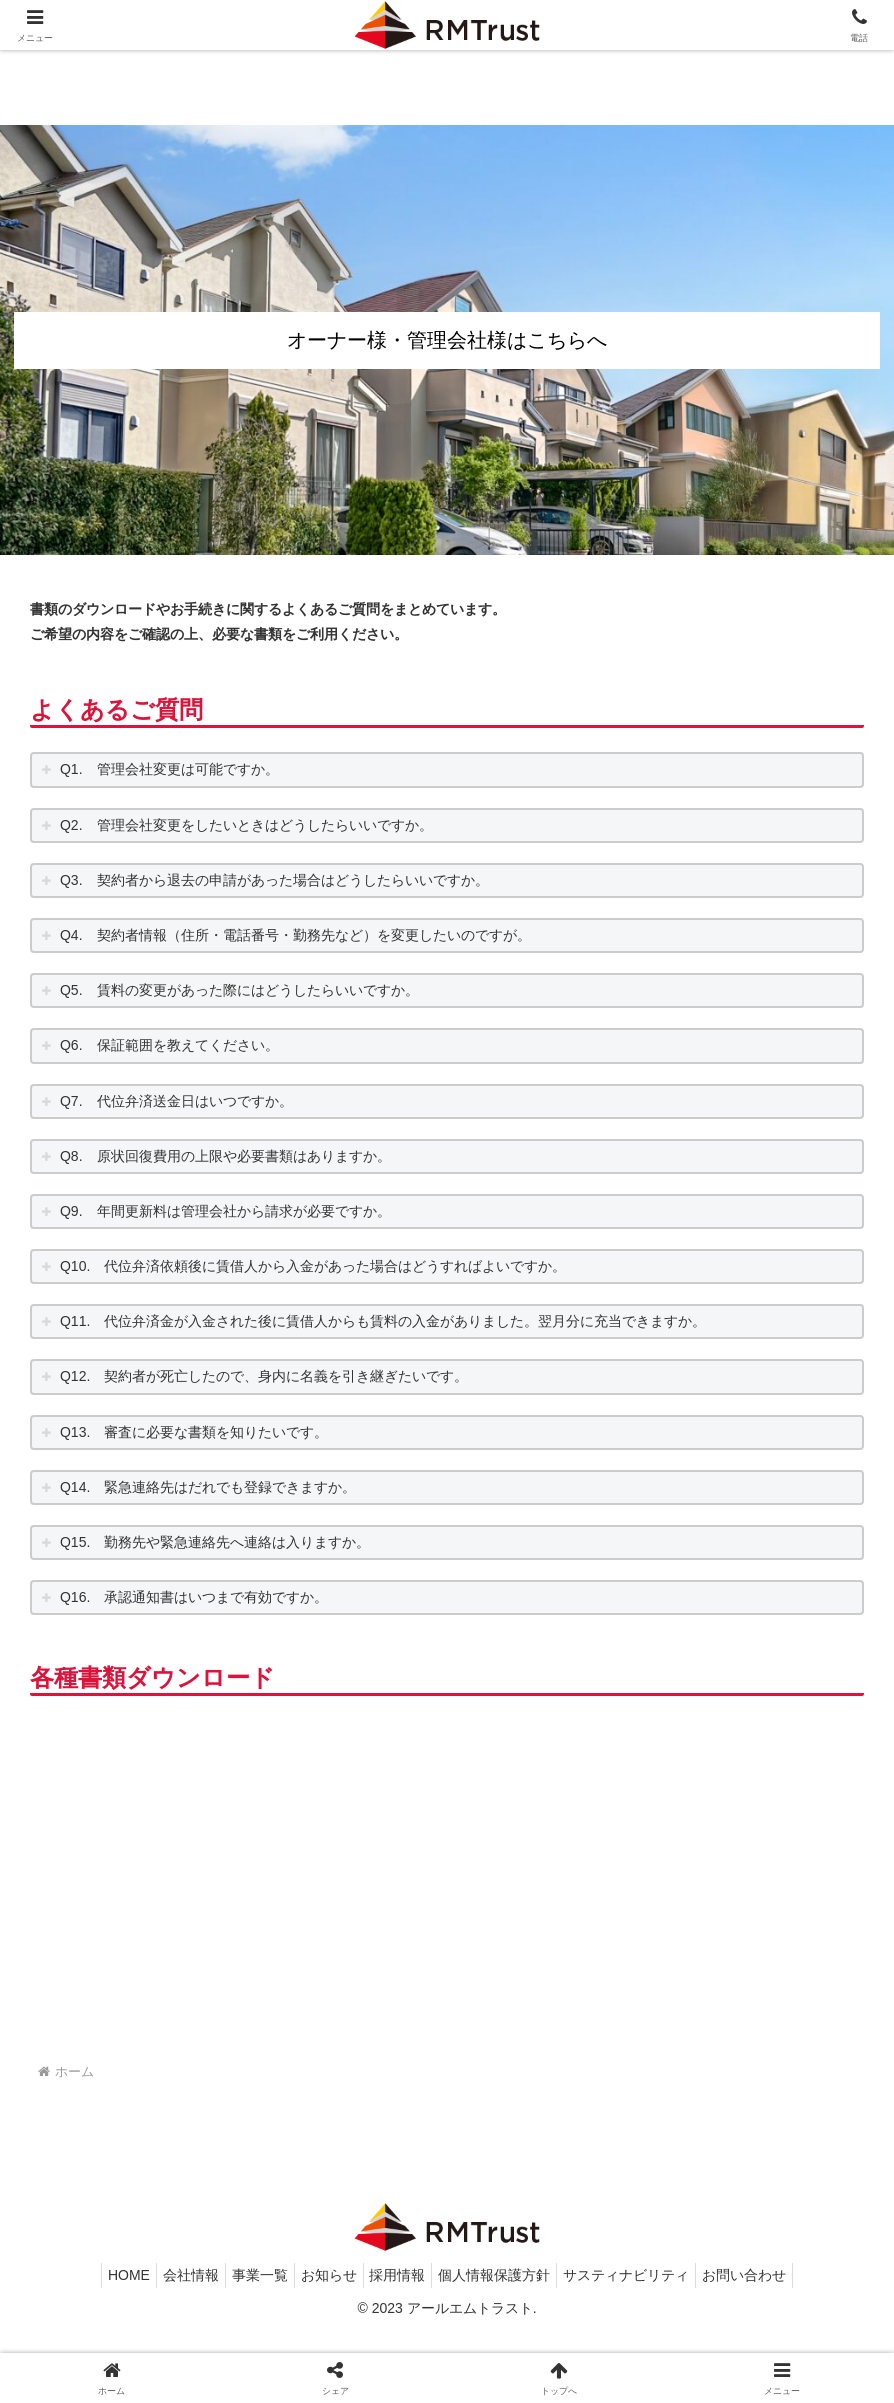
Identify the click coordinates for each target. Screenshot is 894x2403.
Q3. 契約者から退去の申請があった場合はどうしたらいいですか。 (274, 880)
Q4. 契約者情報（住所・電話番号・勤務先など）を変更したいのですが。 (295, 935)
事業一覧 (248, 2340)
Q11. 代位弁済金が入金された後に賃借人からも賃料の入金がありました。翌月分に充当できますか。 (383, 1321)
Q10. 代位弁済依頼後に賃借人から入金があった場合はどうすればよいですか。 (313, 1266)
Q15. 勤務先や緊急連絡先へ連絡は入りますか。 (215, 1542)
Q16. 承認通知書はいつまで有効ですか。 (194, 1597)
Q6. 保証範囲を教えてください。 (169, 1045)
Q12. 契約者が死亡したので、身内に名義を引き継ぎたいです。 (264, 1376)
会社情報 (171, 2340)
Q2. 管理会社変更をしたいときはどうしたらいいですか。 (246, 825)
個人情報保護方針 (507, 2340)
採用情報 (402, 2340)
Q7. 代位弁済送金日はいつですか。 (176, 1101)
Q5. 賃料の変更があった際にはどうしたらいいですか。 (239, 990)
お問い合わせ (773, 2340)
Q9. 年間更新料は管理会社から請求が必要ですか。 (225, 1211)
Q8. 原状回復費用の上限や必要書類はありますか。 (225, 1156)
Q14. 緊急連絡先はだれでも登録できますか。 (208, 1487)
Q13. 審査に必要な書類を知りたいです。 (194, 1432)
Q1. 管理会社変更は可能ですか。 (169, 769)
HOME (101, 2340)
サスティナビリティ (647, 2340)
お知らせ (325, 2340)
